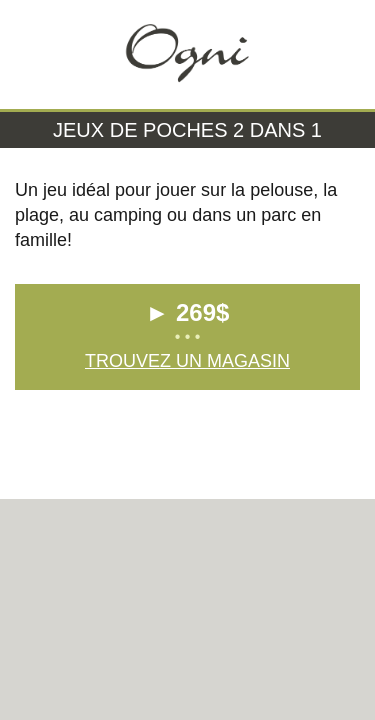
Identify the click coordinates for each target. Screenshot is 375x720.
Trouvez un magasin (187, 361)
